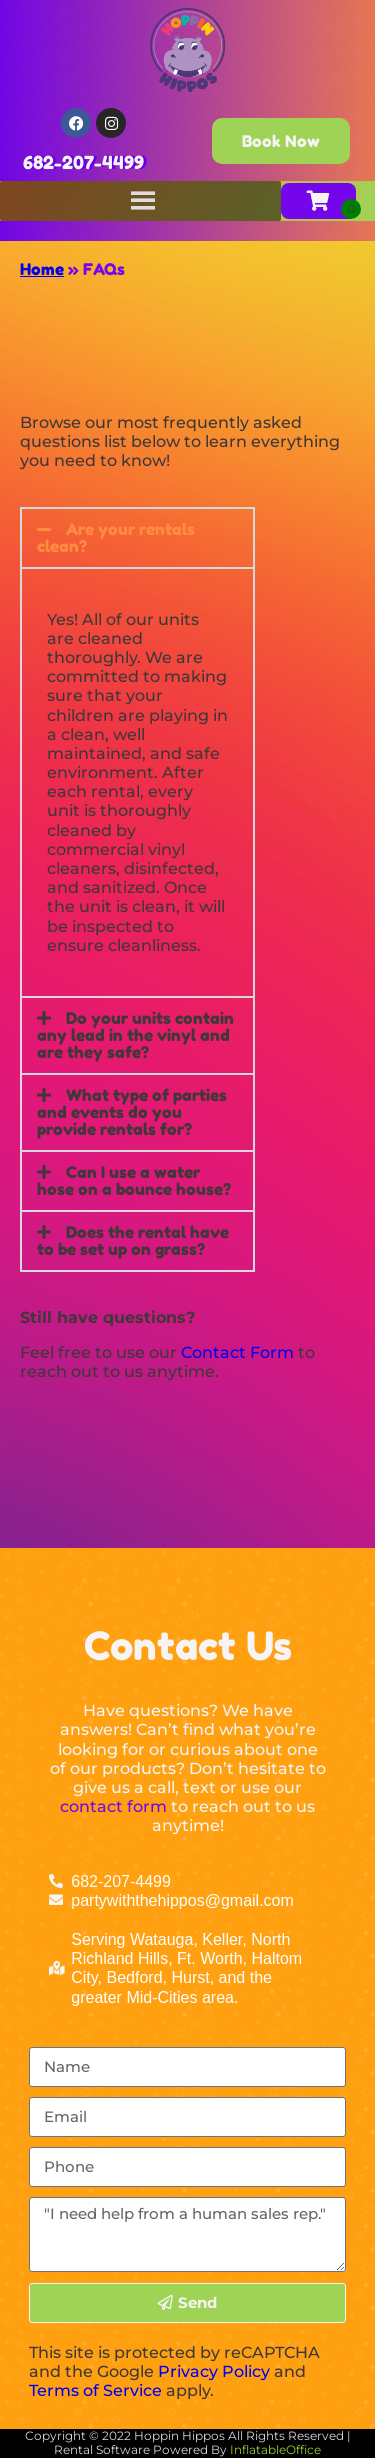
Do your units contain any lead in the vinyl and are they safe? (135, 1035)
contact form (113, 1806)
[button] (137, 538)
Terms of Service (95, 2390)
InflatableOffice (275, 2449)
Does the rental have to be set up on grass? (133, 1240)
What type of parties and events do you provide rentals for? (132, 1112)
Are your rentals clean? (116, 537)
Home (42, 269)
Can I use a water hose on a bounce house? (134, 1180)
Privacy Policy (214, 2371)
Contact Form (237, 1352)
